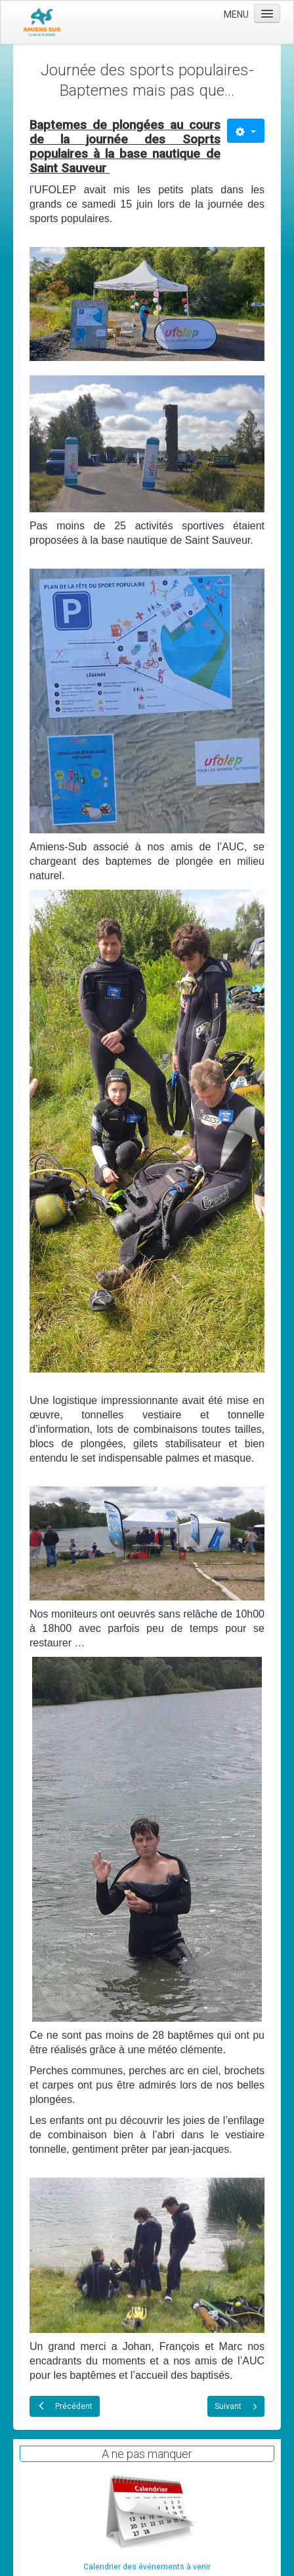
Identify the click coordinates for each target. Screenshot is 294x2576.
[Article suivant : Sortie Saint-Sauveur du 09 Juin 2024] (235, 2406)
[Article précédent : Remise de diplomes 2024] (65, 2406)
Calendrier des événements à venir (147, 2566)
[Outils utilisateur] (245, 131)
